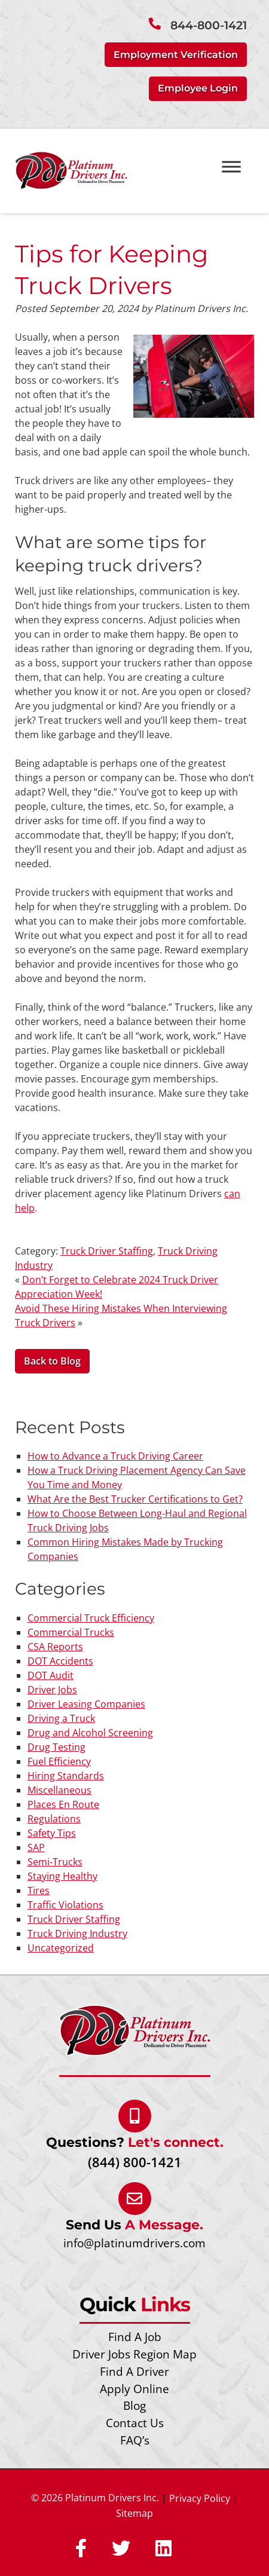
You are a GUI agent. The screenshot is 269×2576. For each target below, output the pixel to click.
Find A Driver (134, 2371)
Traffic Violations (65, 1904)
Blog (134, 2405)
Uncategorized (60, 1947)
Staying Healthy (62, 1876)
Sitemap (134, 2513)
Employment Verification (176, 54)
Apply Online (134, 2389)
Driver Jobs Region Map (134, 2354)
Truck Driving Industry (77, 1933)
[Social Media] (81, 2549)
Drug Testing (56, 1747)
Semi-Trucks (54, 1861)
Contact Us (135, 2423)
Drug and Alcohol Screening (90, 1732)
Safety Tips (51, 1833)
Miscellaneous (59, 1790)
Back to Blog (52, 1360)
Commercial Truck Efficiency (90, 1617)
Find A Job (134, 2337)
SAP (36, 1847)
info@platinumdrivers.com (134, 2243)
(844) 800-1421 (135, 2162)
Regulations (54, 1818)
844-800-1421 (208, 25)
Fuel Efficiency (59, 1761)
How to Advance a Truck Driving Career (115, 1456)
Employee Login (198, 88)
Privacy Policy (199, 2498)
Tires (38, 1890)
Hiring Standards (65, 1775)
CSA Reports (55, 1646)
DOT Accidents (60, 1661)
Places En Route (63, 1804)
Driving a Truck (61, 1718)
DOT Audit (50, 1675)
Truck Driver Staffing (106, 1251)
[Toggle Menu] (231, 166)
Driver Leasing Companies (86, 1704)
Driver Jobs (52, 1689)
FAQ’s (134, 2440)
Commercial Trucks (70, 1632)
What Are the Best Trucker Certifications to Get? (135, 1499)
